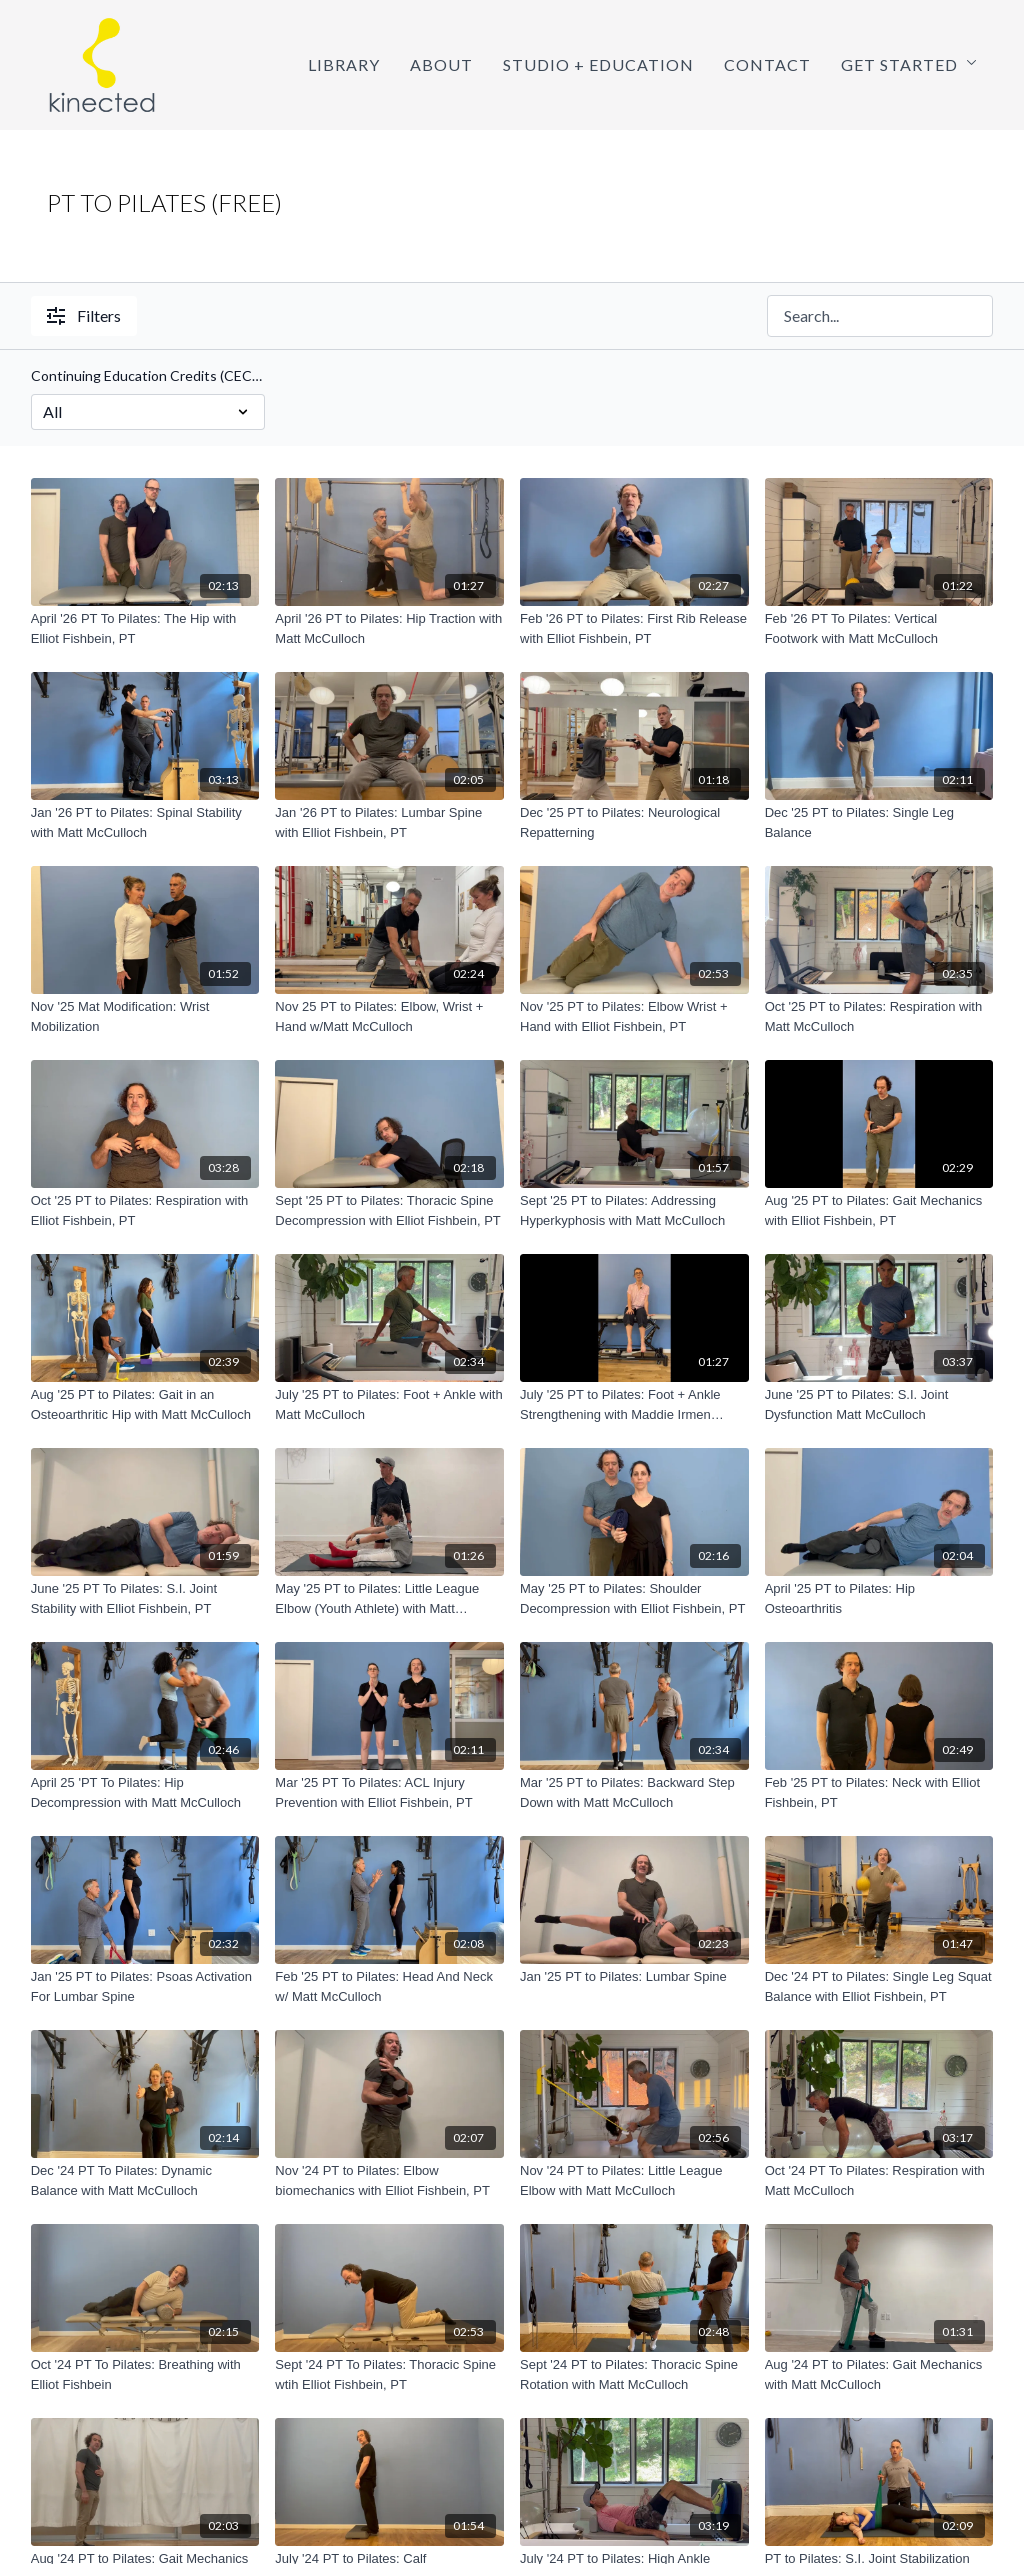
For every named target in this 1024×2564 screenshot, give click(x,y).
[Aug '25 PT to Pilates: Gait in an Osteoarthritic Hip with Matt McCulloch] (145, 1404)
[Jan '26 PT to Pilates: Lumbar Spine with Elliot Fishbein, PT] (389, 822)
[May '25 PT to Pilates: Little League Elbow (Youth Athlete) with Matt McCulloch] (389, 1598)
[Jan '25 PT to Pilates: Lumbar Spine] (634, 1977)
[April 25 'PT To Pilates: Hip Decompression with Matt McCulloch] (145, 1792)
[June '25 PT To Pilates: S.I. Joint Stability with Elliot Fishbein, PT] (145, 1598)
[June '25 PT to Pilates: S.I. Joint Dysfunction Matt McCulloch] (879, 1404)
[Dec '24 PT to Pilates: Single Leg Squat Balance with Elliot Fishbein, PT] (879, 1986)
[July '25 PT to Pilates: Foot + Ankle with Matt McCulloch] (389, 1404)
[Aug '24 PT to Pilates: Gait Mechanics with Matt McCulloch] (879, 2374)
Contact (767, 64)
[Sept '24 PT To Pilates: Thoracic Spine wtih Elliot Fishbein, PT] (389, 2374)
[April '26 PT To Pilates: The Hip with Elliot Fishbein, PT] (145, 628)
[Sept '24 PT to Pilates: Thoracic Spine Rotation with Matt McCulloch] (634, 2374)
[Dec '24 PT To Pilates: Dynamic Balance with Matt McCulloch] (145, 2180)
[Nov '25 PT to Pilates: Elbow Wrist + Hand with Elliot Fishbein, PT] (634, 1016)
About (441, 64)
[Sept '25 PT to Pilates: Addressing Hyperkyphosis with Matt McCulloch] (634, 1210)
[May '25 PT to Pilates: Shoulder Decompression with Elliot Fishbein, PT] (634, 1598)
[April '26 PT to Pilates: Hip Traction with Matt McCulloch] (389, 628)
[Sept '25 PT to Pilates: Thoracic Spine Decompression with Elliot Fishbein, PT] (389, 1210)
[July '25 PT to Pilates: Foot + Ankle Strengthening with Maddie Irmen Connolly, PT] (634, 1404)
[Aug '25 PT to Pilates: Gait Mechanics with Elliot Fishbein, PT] (879, 1210)
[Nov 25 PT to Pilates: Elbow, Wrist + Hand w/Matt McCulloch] (389, 1016)
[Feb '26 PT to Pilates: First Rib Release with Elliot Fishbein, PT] (634, 628)
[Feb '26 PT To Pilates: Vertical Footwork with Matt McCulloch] (879, 628)
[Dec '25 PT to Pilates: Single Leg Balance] (879, 822)
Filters (84, 315)
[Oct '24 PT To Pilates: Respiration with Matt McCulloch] (879, 2180)
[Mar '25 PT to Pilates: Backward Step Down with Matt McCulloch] (634, 1792)
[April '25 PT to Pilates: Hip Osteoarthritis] (879, 1598)
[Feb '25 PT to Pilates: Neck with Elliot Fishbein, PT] (879, 1792)
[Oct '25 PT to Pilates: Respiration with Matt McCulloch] (879, 1016)
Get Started (909, 64)
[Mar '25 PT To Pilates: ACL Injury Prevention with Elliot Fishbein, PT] (389, 1792)
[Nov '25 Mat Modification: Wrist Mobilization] (145, 1016)
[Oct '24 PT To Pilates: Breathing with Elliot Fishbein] (145, 2374)
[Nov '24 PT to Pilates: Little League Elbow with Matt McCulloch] (634, 2180)
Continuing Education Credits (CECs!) (148, 375)
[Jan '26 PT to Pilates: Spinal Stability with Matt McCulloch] (145, 822)
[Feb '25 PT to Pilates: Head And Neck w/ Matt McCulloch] (389, 1986)
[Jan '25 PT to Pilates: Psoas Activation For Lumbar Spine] (145, 1986)
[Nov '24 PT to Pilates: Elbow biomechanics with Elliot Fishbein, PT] (389, 2180)
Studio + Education (598, 64)
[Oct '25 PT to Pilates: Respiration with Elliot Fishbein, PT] (145, 1210)
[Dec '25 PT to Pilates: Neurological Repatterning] (634, 822)
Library (344, 64)
